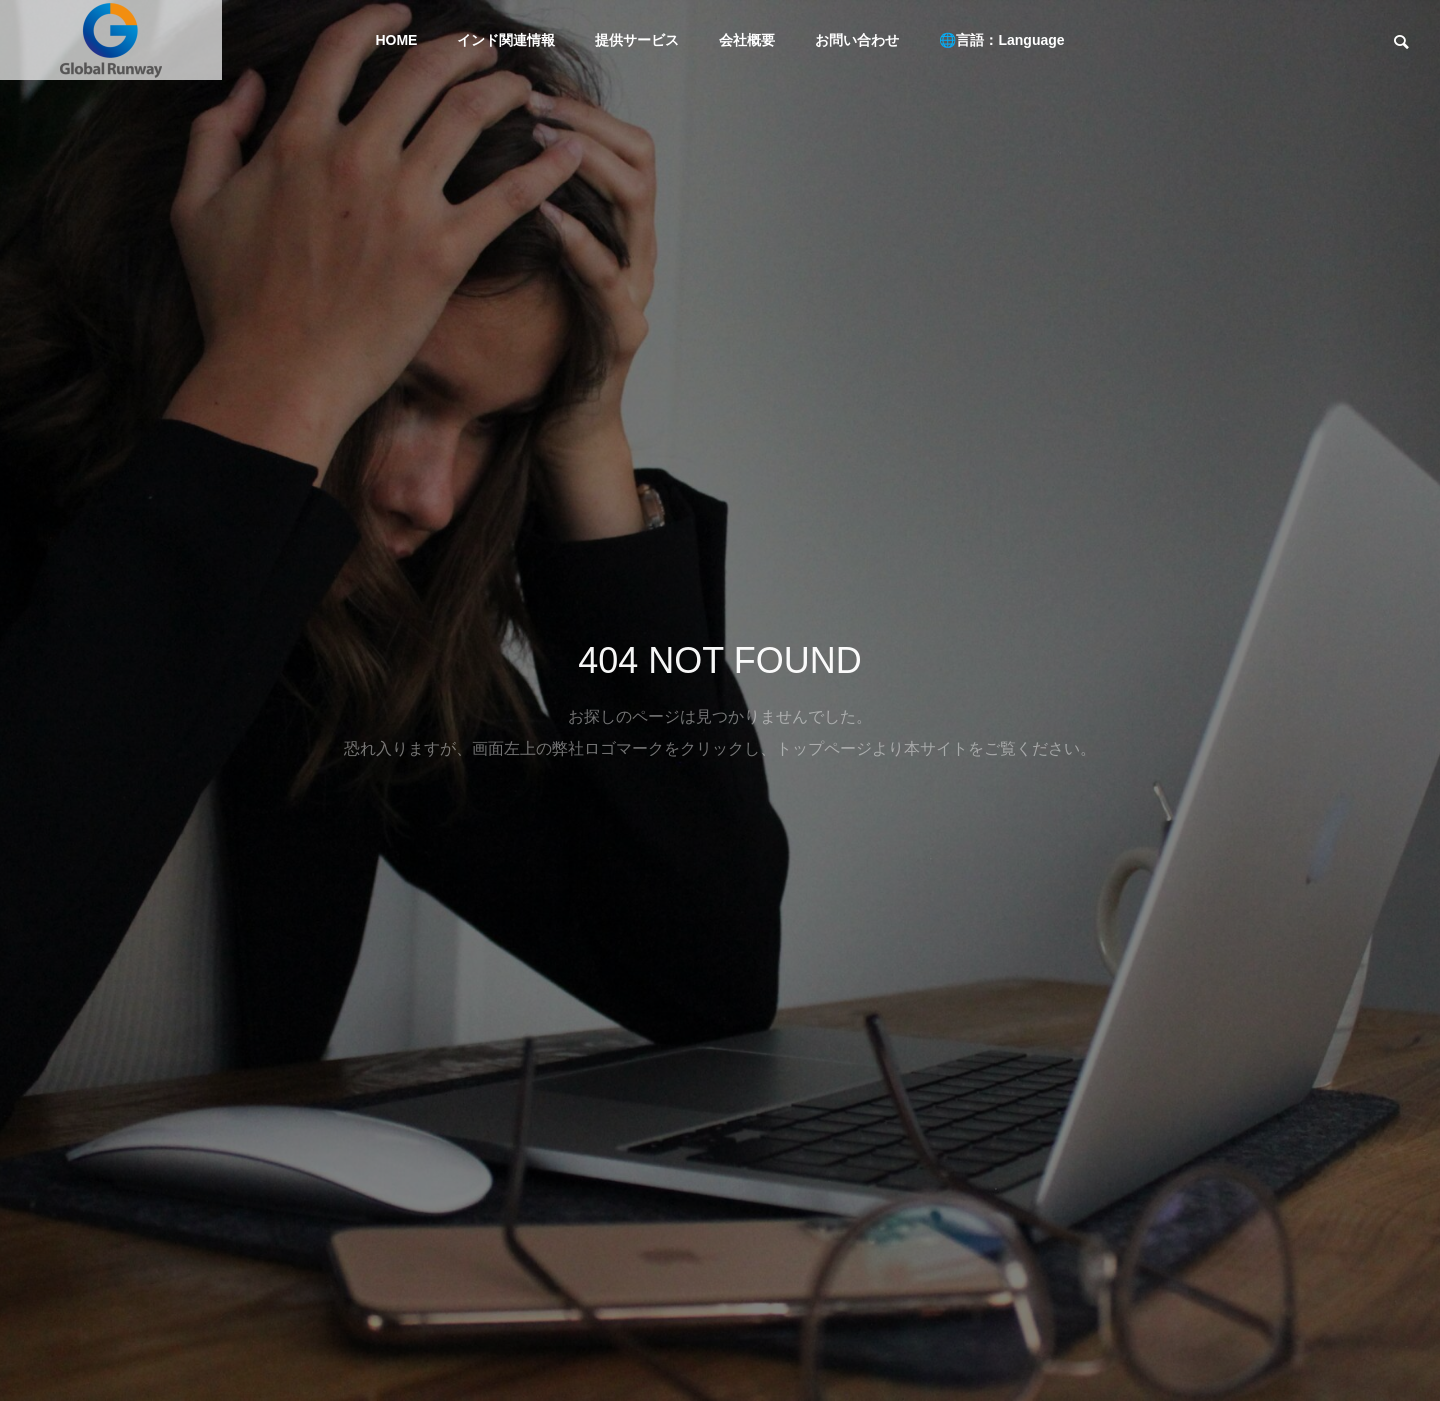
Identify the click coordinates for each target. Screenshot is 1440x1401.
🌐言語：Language (1001, 40)
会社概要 (747, 40)
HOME (396, 40)
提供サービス (637, 40)
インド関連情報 (506, 40)
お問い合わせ (857, 40)
